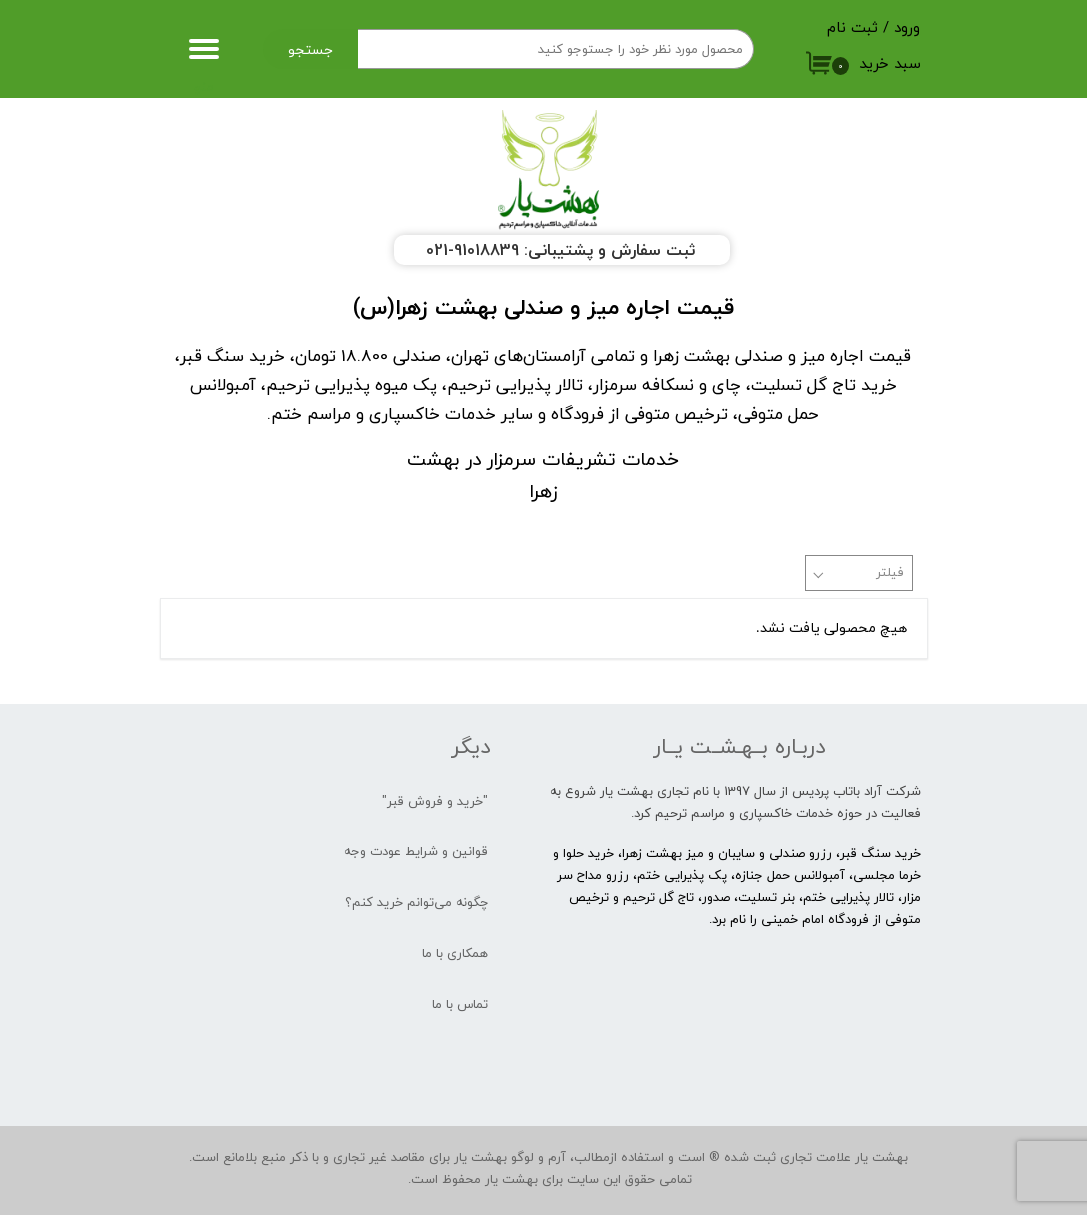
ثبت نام (852, 27)
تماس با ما (460, 1004)
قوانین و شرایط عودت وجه (416, 851)
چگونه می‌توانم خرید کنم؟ (416, 902)
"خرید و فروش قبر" (435, 801)
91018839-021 (472, 250)
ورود (907, 27)
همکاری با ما (455, 953)
